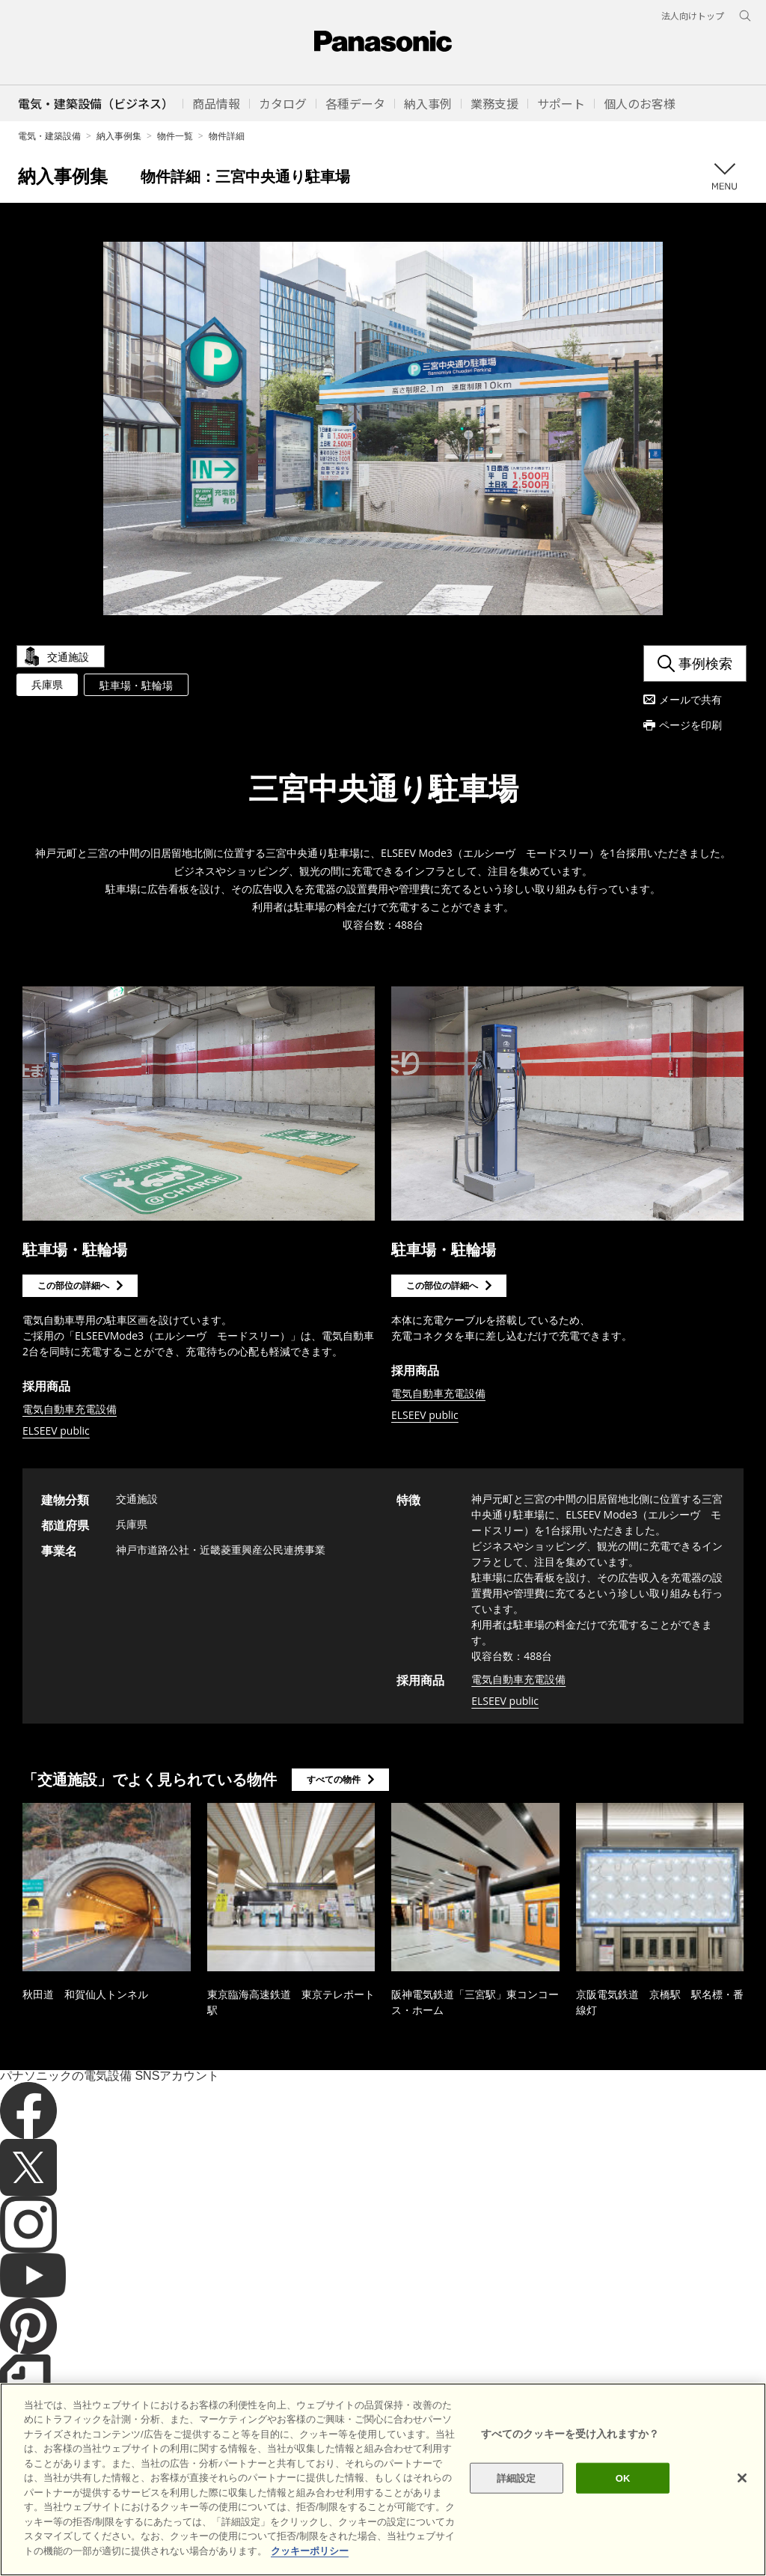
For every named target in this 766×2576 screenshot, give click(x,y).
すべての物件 (334, 1779)
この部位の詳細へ (73, 1285)
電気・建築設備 (49, 135)
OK (623, 2508)
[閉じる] (742, 2508)
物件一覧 (175, 135)
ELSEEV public (56, 1430)
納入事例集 (118, 135)
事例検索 (705, 663)
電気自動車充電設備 (69, 1409)
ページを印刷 (690, 725)
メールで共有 (690, 699)
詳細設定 (516, 2508)
